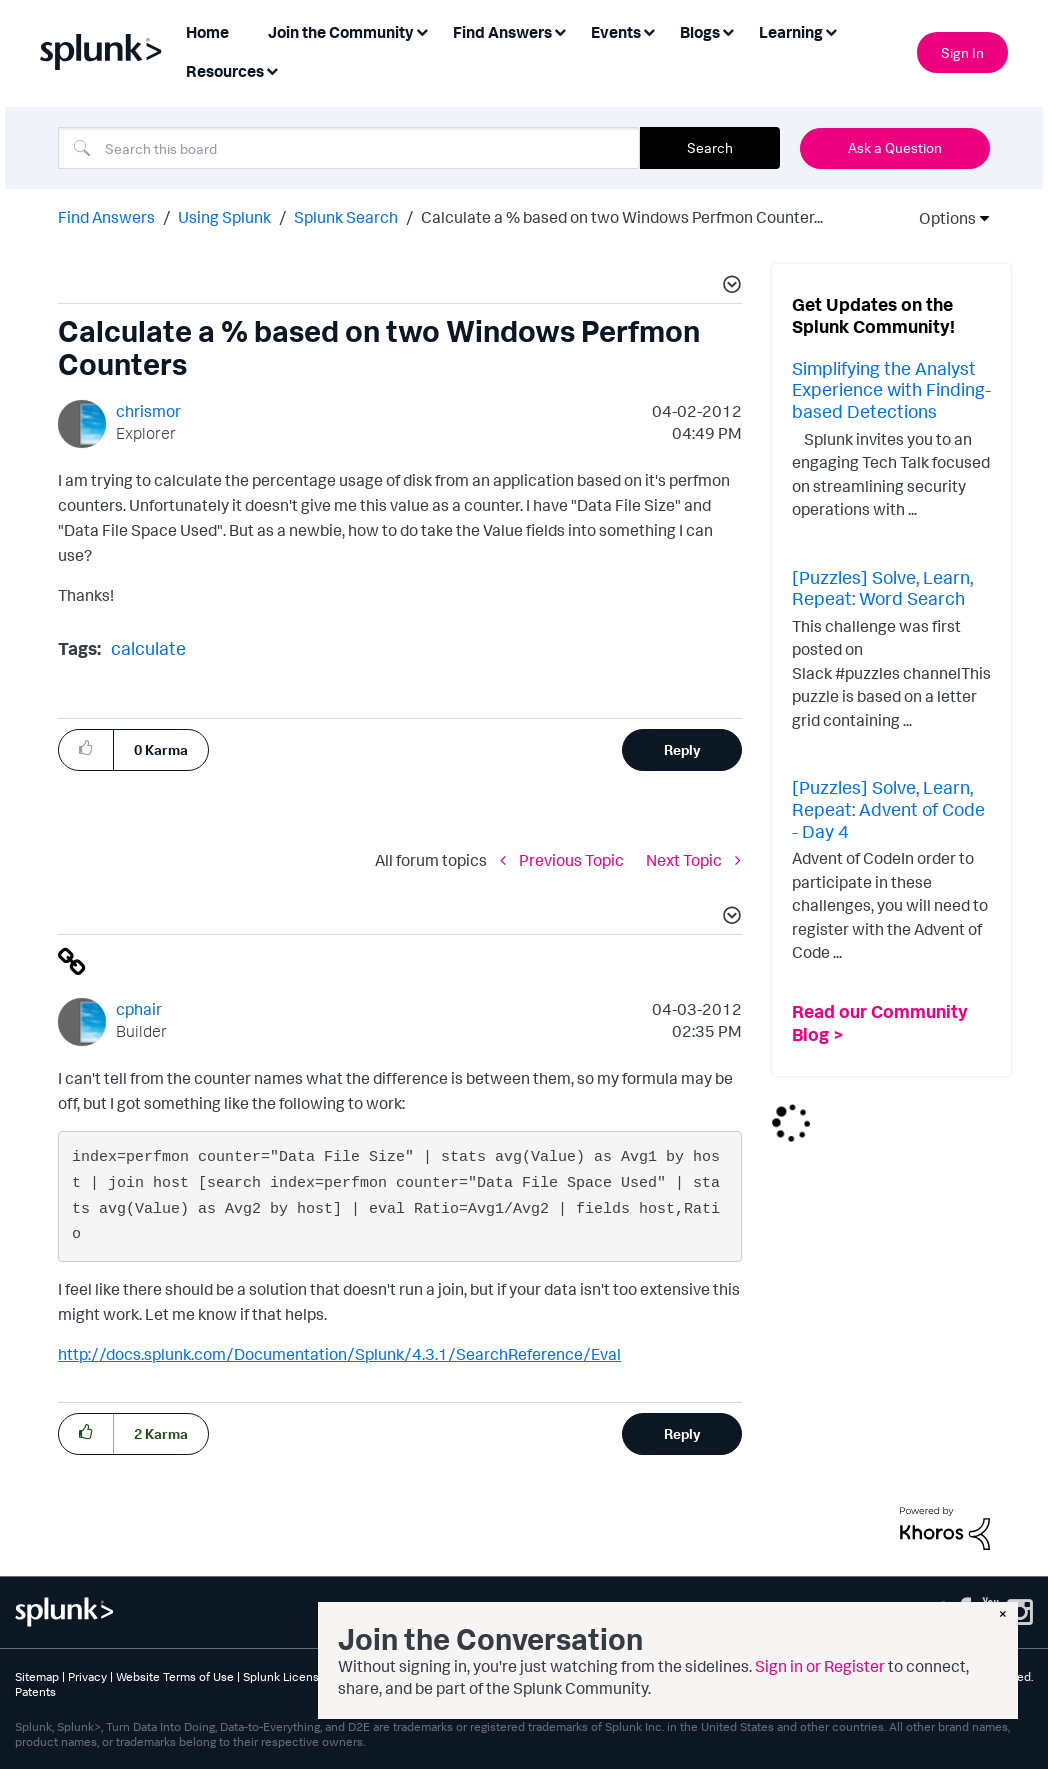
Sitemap (37, 1676)
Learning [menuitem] (791, 32)
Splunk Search (346, 217)
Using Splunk (224, 217)
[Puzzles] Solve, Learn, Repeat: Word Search (882, 588)
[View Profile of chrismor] (148, 411)
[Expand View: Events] (649, 30)
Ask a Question (895, 147)
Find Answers (106, 217)
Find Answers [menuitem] (502, 32)
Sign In (962, 52)
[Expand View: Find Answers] (560, 30)
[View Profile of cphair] (139, 1009)
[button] (729, 287)
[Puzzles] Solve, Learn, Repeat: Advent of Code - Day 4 (888, 808)
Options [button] (941, 218)
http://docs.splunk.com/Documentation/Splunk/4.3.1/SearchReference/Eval (339, 1354)
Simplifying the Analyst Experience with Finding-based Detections (891, 389)
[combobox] (349, 148)
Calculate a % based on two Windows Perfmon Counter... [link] (622, 217)
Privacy (87, 1676)
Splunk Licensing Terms (307, 1676)
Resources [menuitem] (225, 71)
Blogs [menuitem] (700, 32)
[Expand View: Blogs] (728, 30)
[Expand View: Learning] (831, 30)
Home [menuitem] (207, 32)
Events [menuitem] (616, 32)
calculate (148, 648)
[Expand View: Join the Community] (422, 30)
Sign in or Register (820, 1666)
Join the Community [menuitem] (341, 32)
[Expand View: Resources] (272, 69)
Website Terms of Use (175, 1676)
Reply (682, 749)
